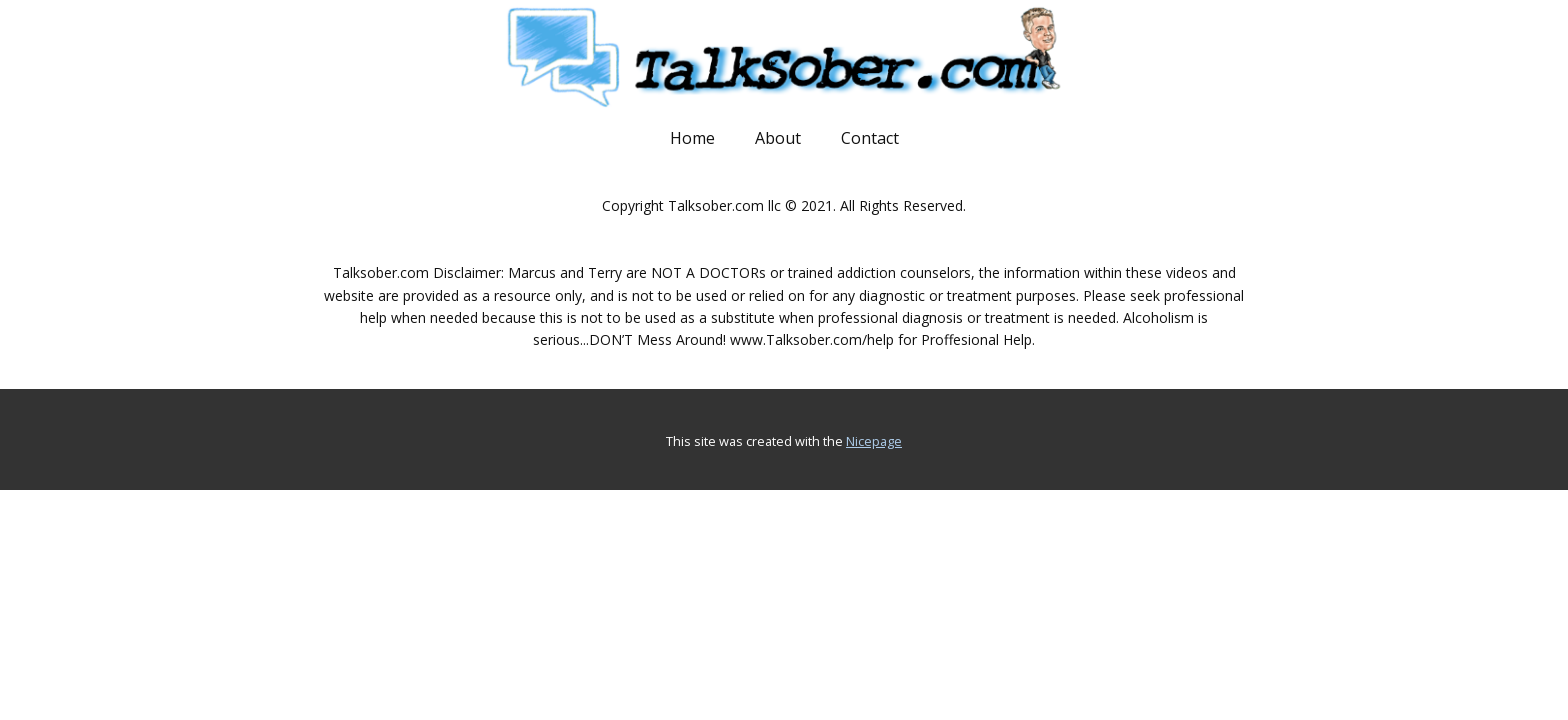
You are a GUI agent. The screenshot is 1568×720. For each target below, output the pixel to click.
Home (692, 138)
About (778, 138)
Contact (870, 138)
